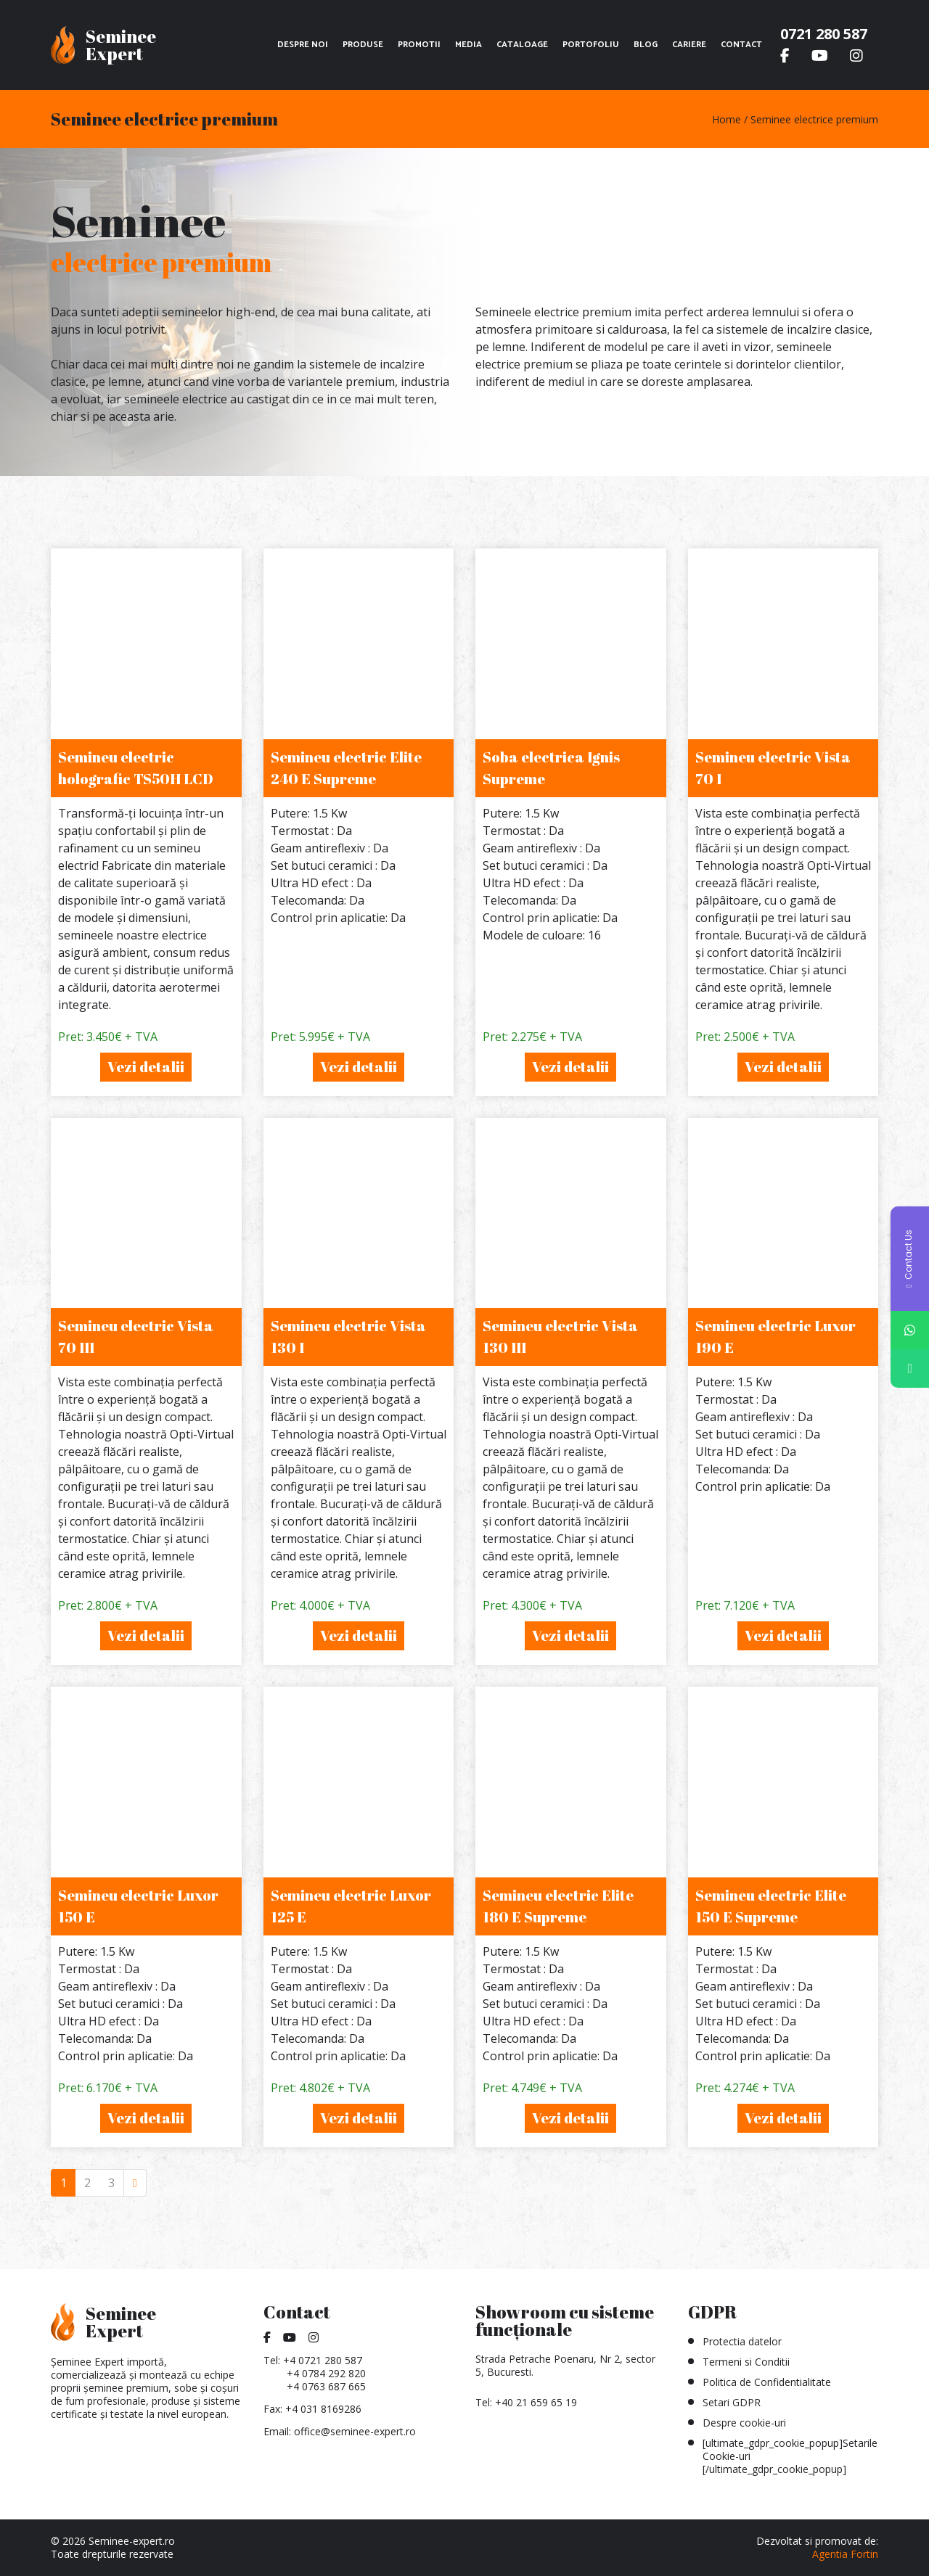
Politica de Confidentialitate (767, 2382)
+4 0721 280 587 (322, 2360)
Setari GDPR (732, 2402)
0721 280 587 (823, 34)
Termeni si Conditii (746, 2362)
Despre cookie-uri (744, 2422)
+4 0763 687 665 (326, 2386)
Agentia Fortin (845, 2554)
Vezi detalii (145, 1067)
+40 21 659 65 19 (536, 2402)
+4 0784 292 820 (326, 2373)
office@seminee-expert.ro (355, 2431)
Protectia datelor (742, 2341)
